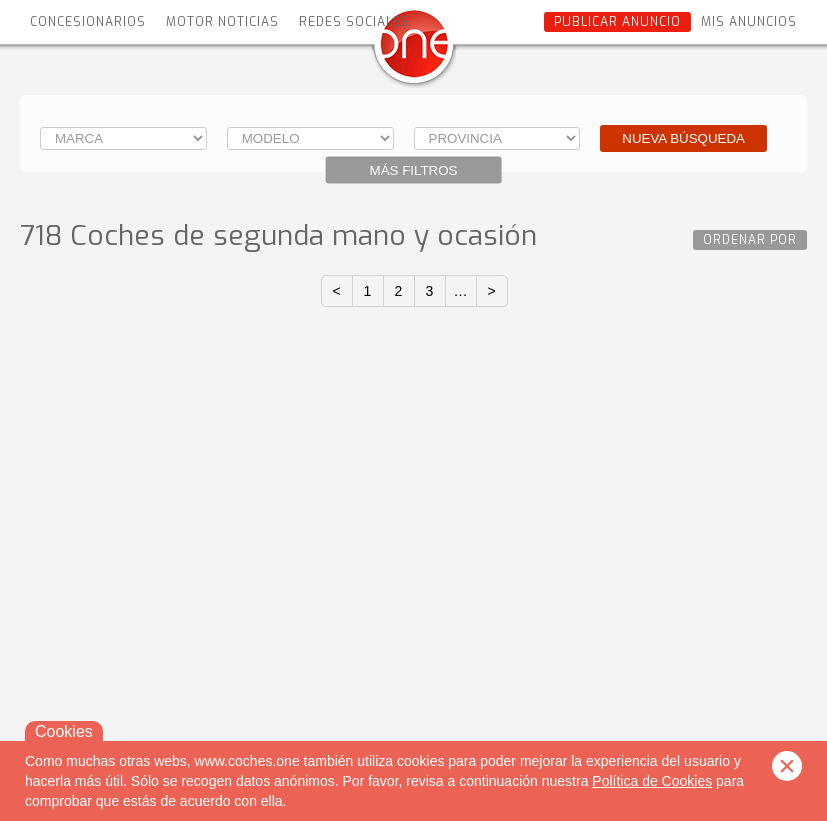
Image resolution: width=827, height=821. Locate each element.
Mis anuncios (749, 22)
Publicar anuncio (617, 22)
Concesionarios (88, 22)
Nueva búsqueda (683, 138)
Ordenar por (750, 240)
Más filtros (414, 170)
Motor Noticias (222, 22)
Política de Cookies (652, 781)
